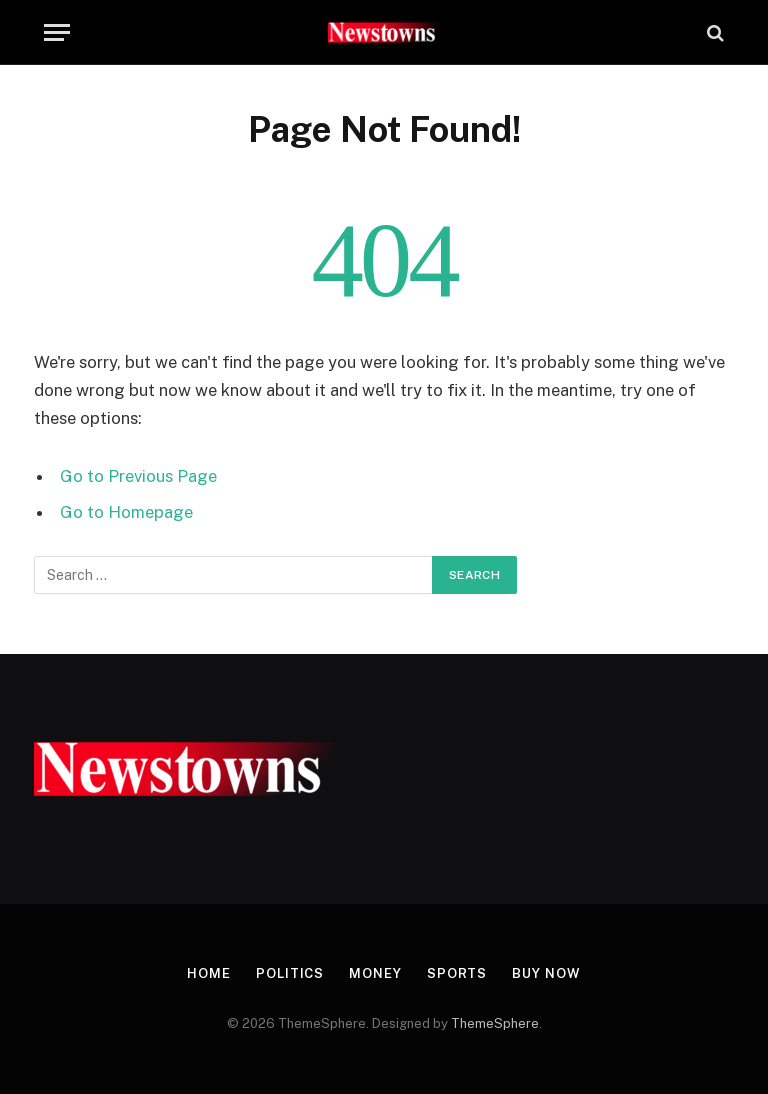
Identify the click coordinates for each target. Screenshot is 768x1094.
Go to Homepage (126, 512)
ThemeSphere (495, 1023)
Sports (457, 973)
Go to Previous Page (138, 476)
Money (375, 973)
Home (209, 973)
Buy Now (546, 973)
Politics (290, 973)
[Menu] (57, 32)
